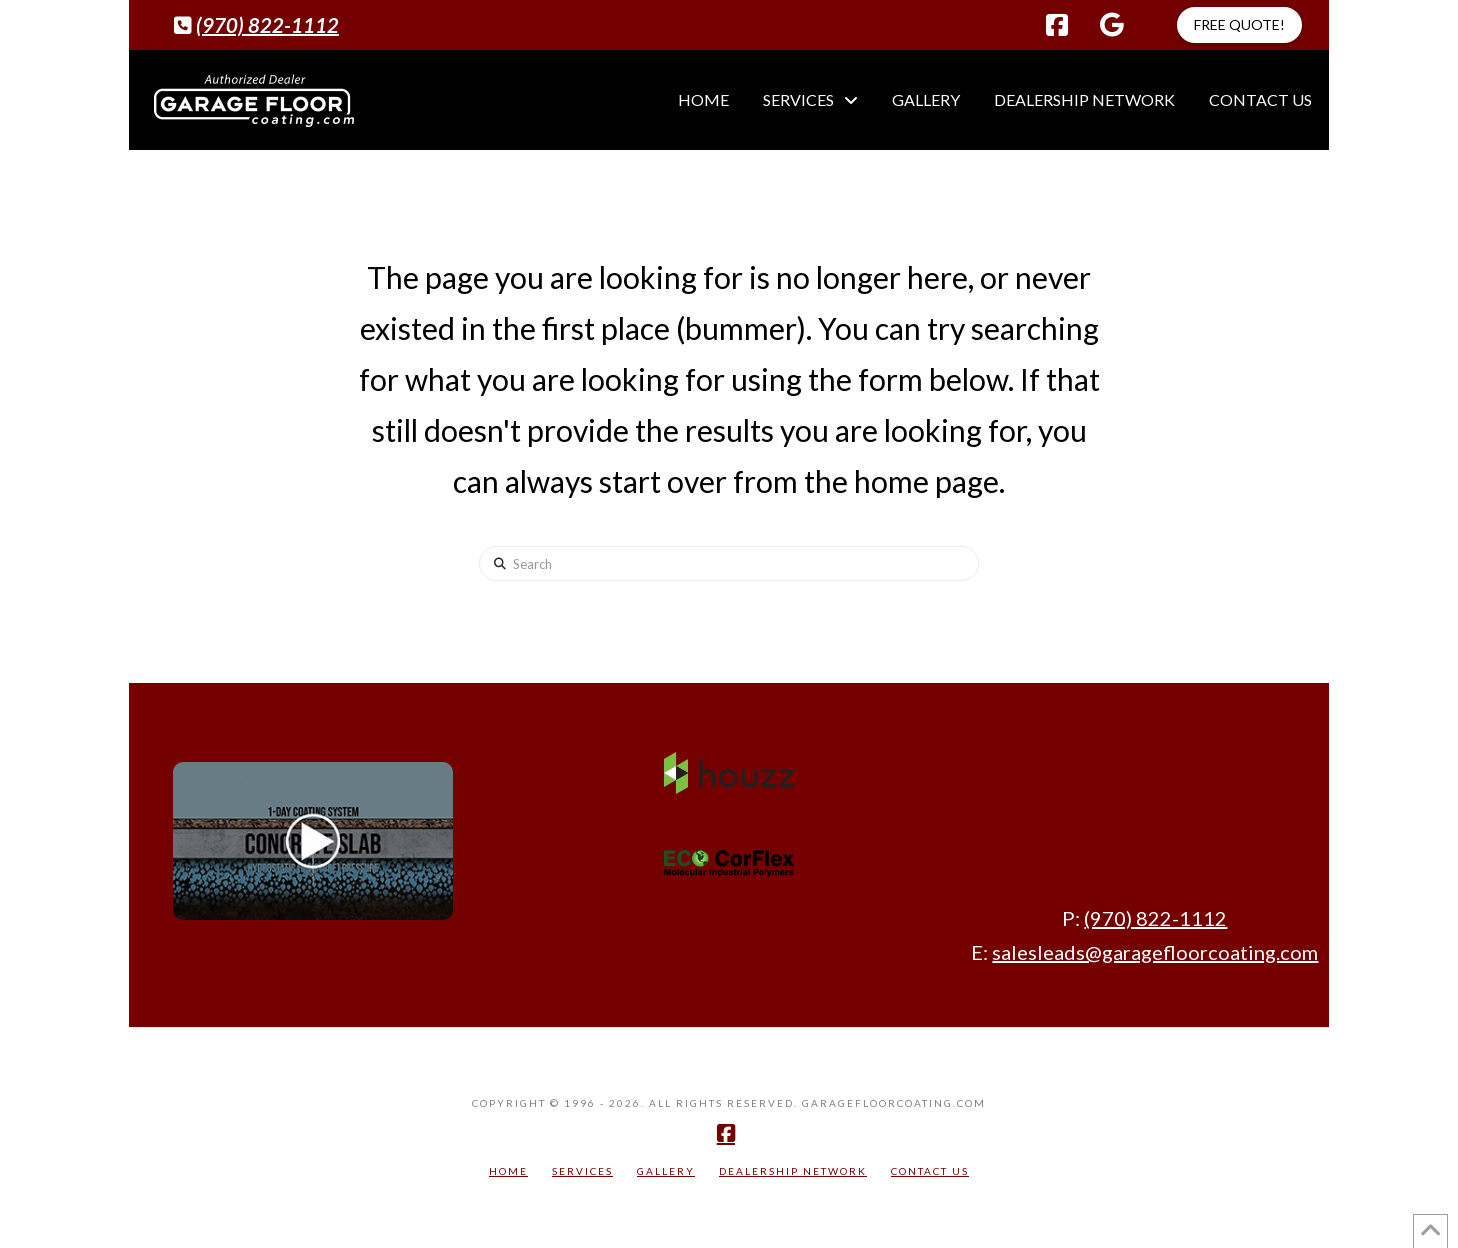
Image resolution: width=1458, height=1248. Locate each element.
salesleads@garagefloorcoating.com (1155, 952)
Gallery (666, 1171)
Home (508, 1171)
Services (582, 1171)
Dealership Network (793, 1171)
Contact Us (930, 1171)
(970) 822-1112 (267, 25)
